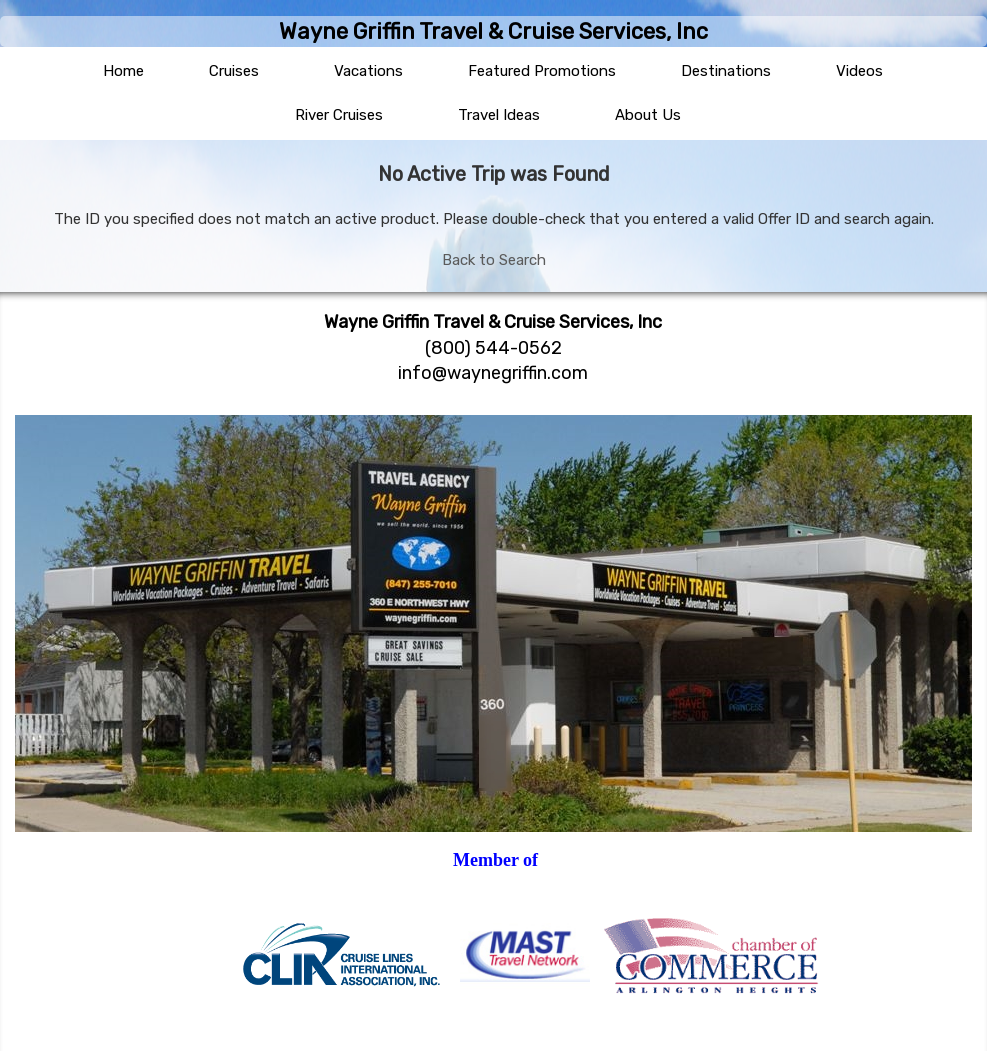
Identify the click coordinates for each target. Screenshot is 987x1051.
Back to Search (494, 260)
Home (123, 71)
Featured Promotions (542, 71)
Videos (859, 71)
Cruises (234, 71)
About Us (648, 115)
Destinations (726, 71)
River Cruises (339, 115)
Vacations (368, 71)
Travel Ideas (499, 115)
